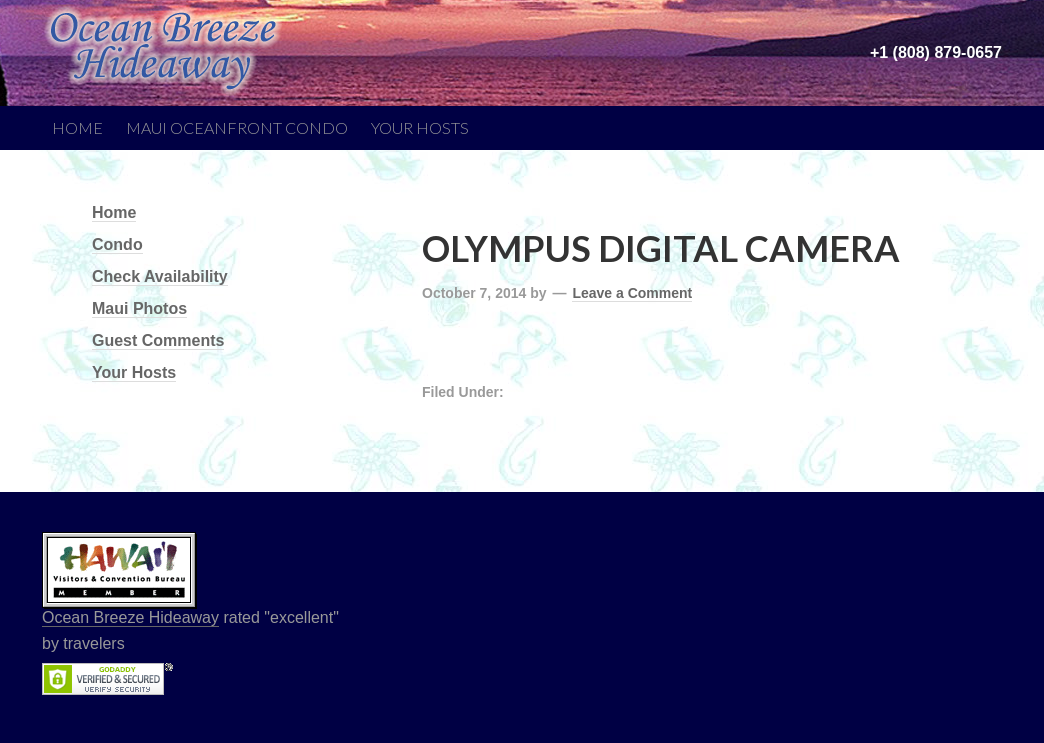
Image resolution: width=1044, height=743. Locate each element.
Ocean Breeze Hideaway (130, 617)
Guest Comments (158, 340)
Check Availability (160, 276)
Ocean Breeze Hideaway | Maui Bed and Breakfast (192, 40)
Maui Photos (139, 308)
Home (77, 127)
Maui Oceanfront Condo (237, 127)
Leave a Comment (632, 293)
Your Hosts (420, 127)
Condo (117, 244)
